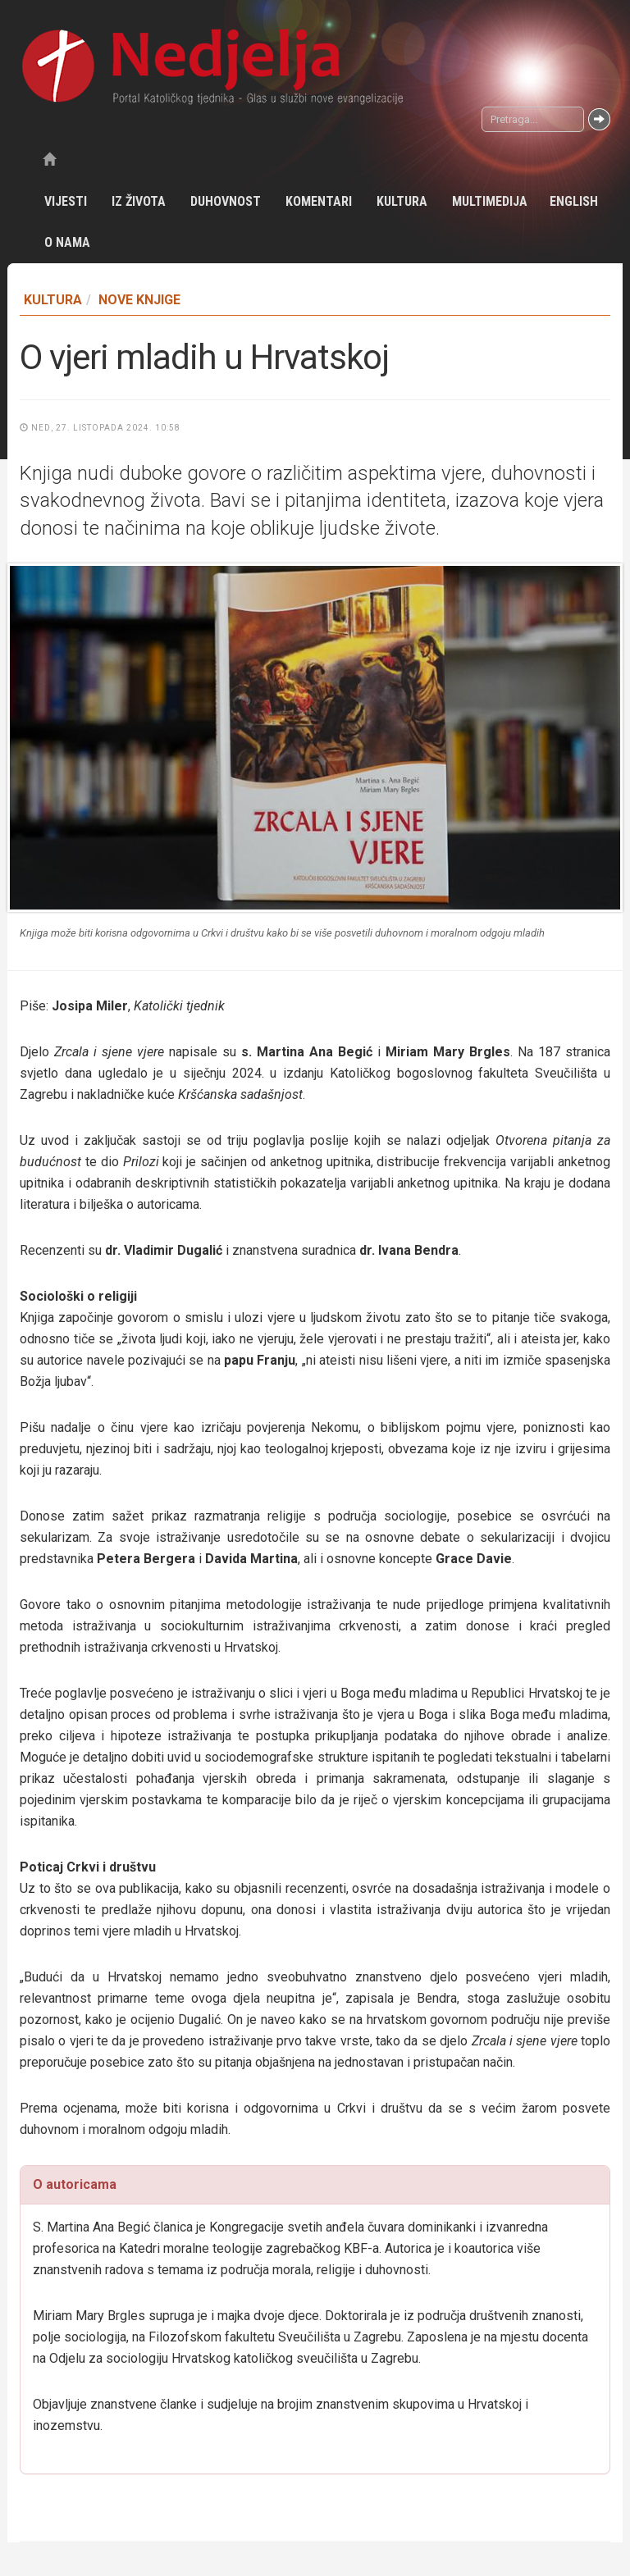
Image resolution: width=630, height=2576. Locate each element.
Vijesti (65, 201)
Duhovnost (225, 201)
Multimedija (489, 201)
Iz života (139, 201)
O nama (67, 242)
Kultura (402, 201)
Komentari (318, 201)
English (574, 201)
